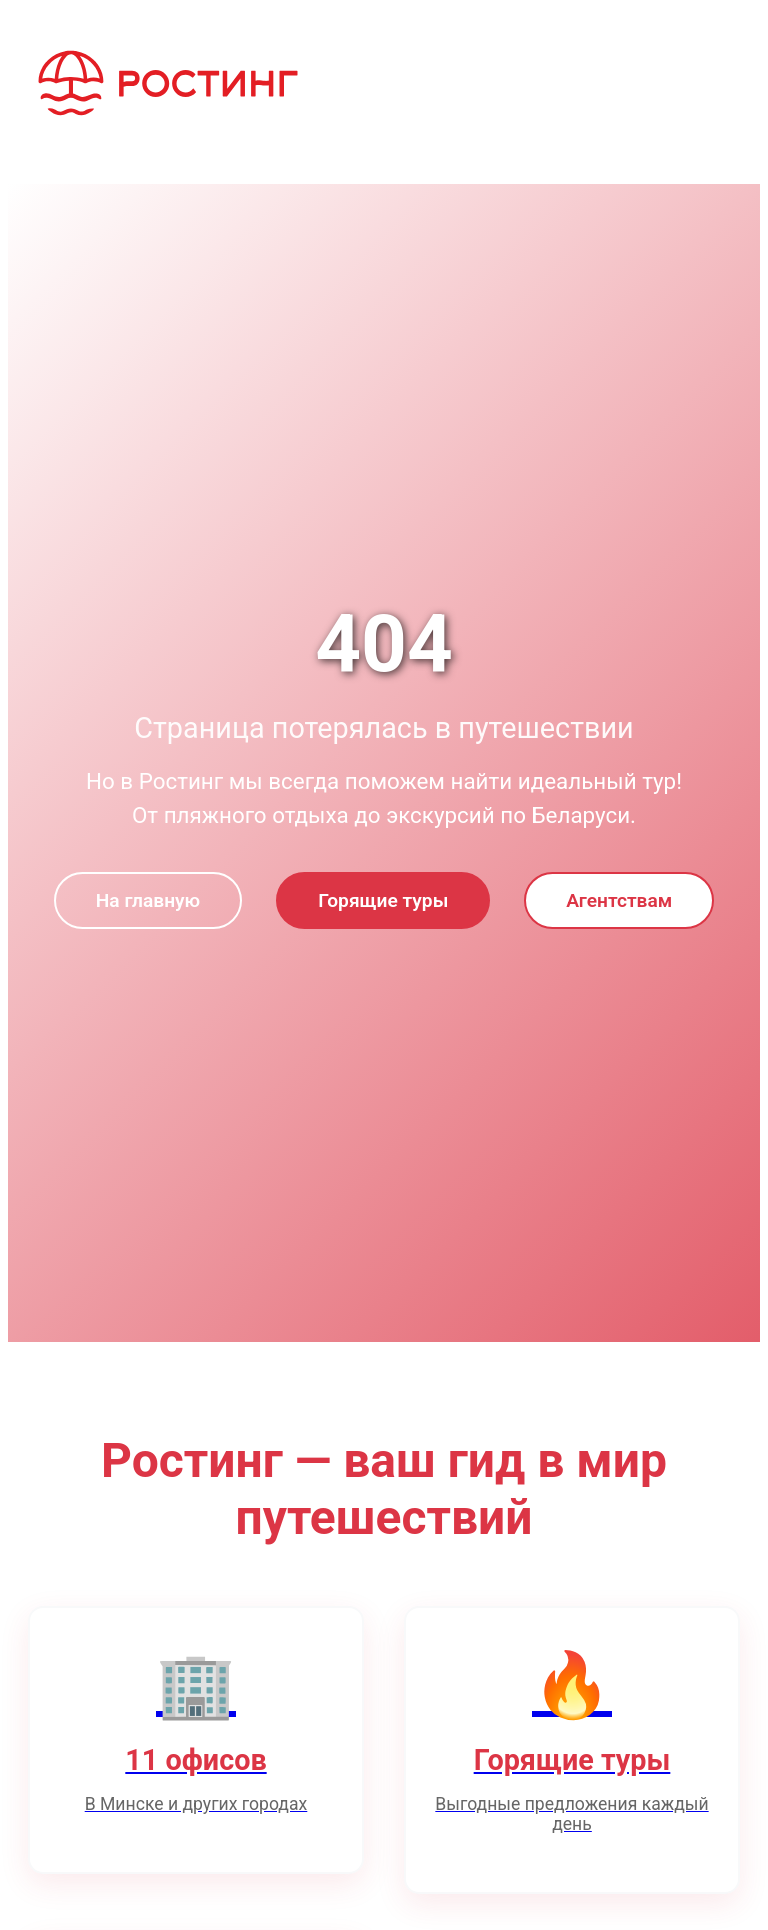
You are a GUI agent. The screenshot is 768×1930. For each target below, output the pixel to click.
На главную (148, 900)
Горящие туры (383, 900)
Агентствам (619, 900)
